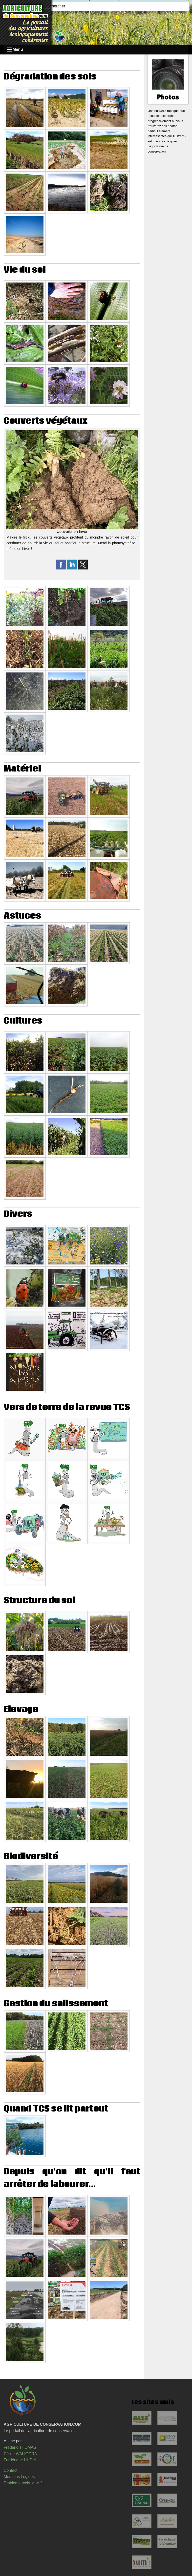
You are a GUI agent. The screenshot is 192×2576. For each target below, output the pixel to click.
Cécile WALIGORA (20, 2454)
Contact (10, 2470)
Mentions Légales (19, 2476)
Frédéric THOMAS (20, 2447)
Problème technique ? (23, 2483)
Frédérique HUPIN (20, 2460)
